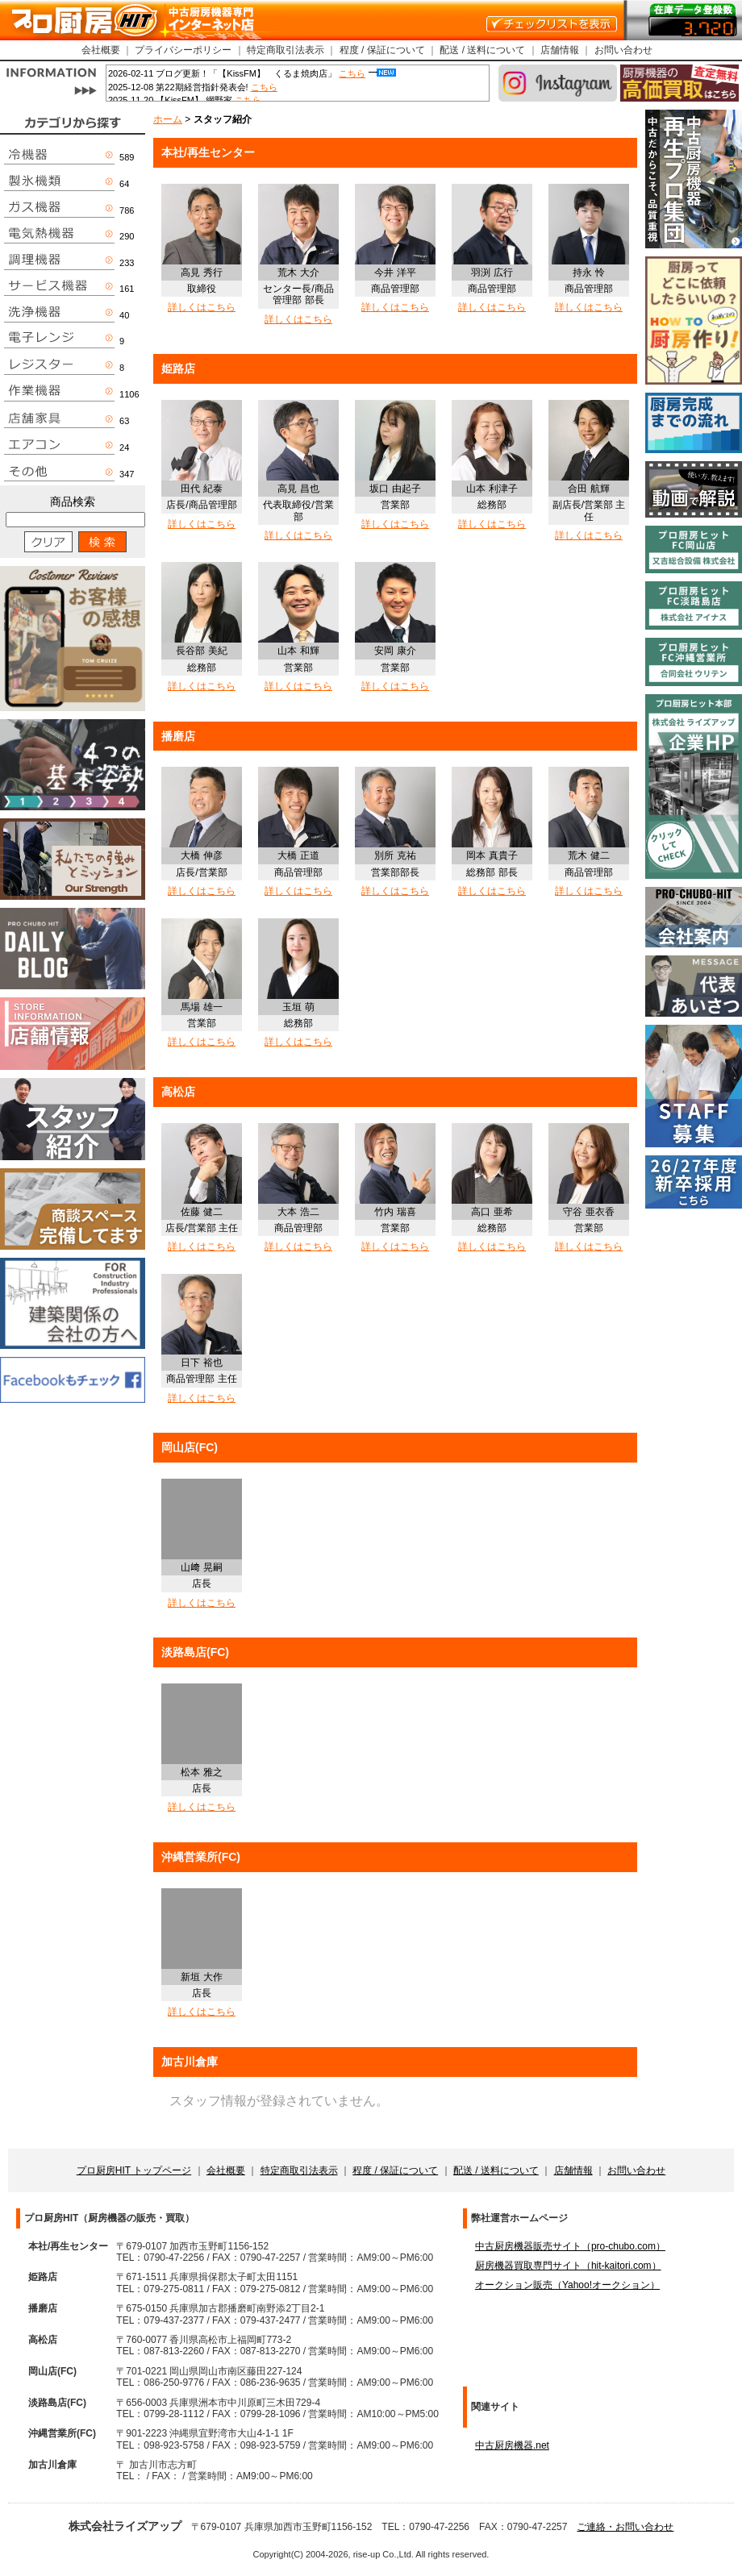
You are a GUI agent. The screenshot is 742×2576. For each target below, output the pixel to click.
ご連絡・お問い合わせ (625, 2526)
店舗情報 (559, 50)
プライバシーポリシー (183, 50)
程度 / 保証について (382, 50)
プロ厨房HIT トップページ (134, 2170)
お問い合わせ (623, 50)
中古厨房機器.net (512, 2445)
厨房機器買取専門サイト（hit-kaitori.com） (568, 2265)
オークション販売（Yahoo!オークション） (567, 2285)
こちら (352, 73)
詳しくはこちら (202, 307)
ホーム (167, 119)
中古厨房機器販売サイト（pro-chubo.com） (570, 2246)
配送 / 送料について (482, 50)
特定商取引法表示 (285, 50)
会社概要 (100, 50)
